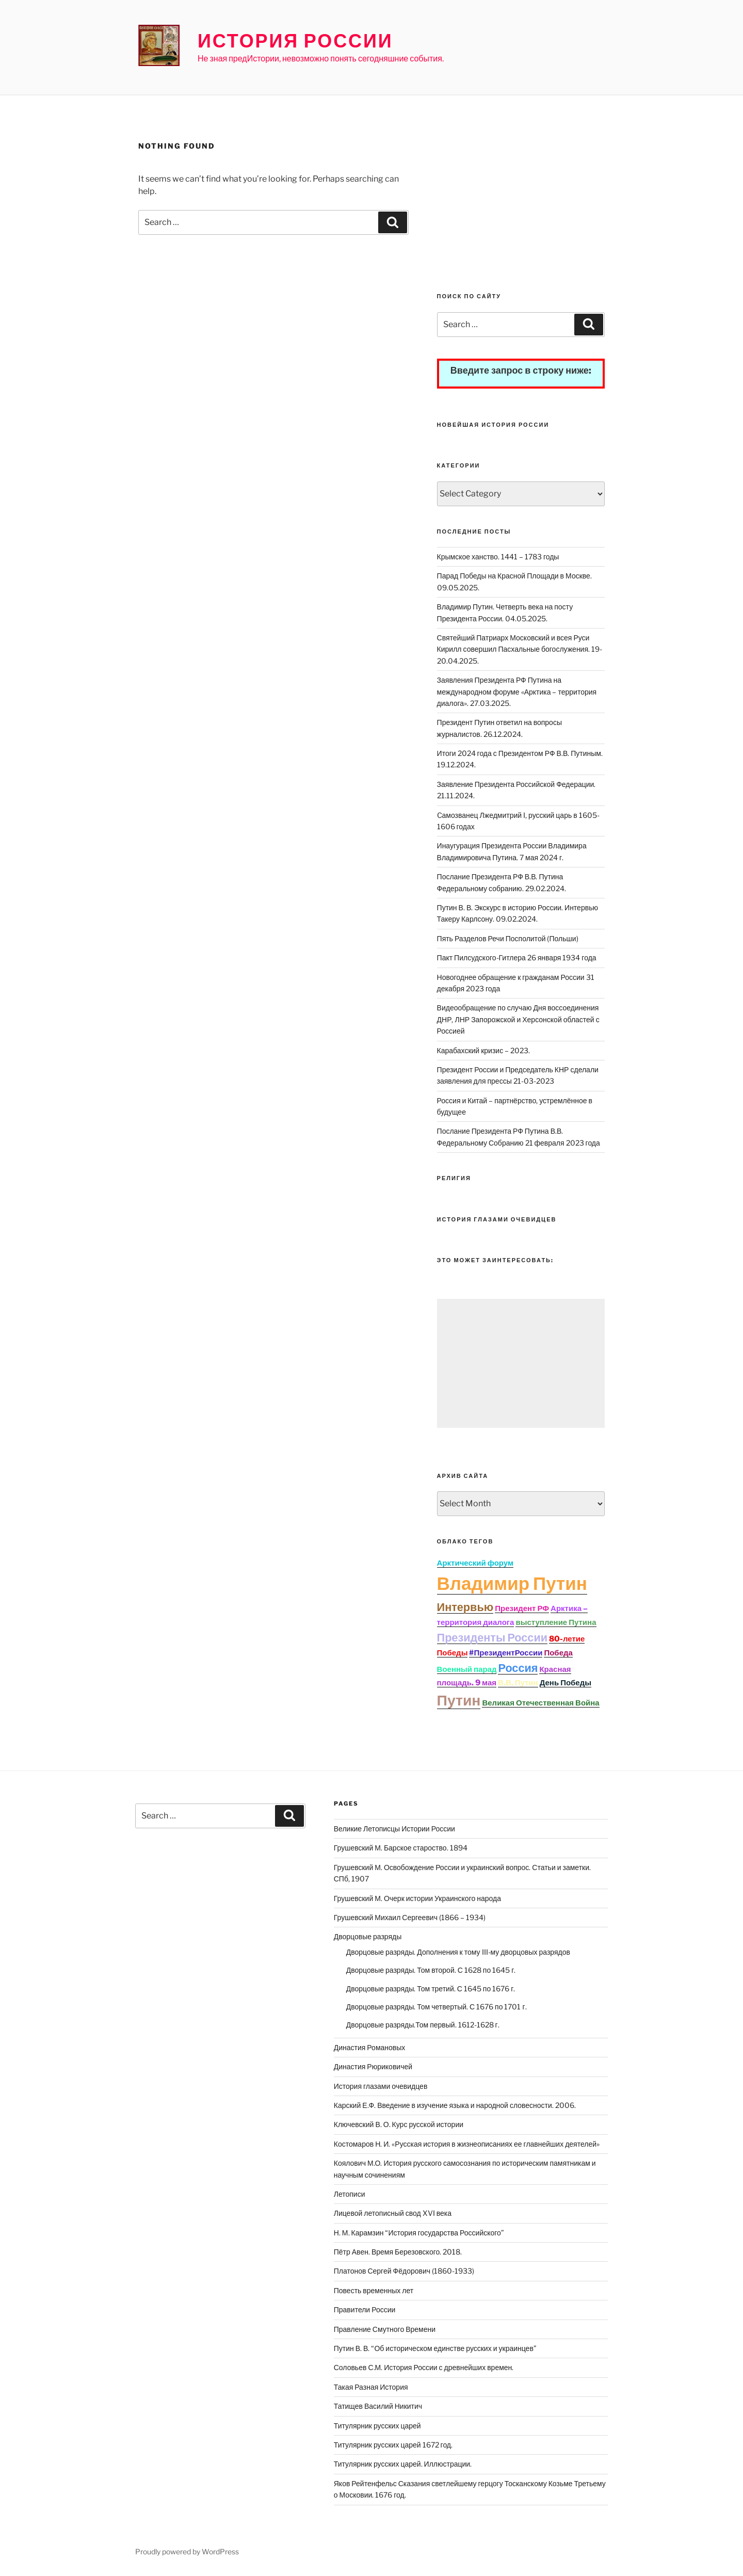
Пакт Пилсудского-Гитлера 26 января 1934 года (516, 957)
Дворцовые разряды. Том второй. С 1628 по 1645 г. (431, 1970)
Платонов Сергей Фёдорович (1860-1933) (404, 2270)
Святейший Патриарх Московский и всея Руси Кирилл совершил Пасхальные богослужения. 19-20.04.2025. (519, 649)
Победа (558, 1652)
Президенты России (492, 1637)
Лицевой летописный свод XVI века (392, 2213)
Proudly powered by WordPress (187, 2551)
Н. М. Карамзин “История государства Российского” (419, 2232)
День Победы (565, 1682)
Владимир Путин (512, 1583)
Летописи (349, 2193)
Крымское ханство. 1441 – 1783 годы (498, 556)
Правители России (365, 2309)
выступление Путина (555, 1622)
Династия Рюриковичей (373, 2066)
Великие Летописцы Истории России (394, 1828)
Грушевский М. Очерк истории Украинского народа (417, 1898)
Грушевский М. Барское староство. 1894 (400, 1847)
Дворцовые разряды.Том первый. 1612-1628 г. (422, 2024)
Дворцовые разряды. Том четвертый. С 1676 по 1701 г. (436, 2006)
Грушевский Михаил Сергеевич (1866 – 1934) (410, 1917)
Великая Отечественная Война (540, 1703)
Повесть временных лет (373, 2290)
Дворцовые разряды (368, 1936)
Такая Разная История (371, 2386)
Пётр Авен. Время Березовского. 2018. (398, 2251)
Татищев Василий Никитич (378, 2406)
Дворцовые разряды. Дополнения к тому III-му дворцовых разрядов (458, 1951)
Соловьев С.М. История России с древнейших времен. (424, 2367)
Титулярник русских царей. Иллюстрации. (403, 2463)
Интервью (465, 1607)
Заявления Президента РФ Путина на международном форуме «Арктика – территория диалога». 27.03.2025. (517, 691)
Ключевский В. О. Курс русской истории (398, 2124)
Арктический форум (475, 1563)
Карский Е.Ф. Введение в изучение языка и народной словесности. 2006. (455, 2105)
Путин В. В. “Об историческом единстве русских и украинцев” (435, 2348)
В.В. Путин (518, 1682)
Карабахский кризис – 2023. (483, 1050)
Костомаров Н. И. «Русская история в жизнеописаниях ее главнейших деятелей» (467, 2143)
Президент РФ (522, 1608)
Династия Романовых (370, 2047)
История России (295, 40)
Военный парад (467, 1669)
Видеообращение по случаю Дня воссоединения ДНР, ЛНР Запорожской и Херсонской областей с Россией (518, 1019)
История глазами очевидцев (381, 2086)
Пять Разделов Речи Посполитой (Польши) (507, 938)
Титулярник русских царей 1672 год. (393, 2444)
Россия (518, 1668)
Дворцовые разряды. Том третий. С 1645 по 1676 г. (430, 1988)
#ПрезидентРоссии (505, 1652)
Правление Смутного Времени (384, 2329)
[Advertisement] (521, 214)
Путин (459, 1700)
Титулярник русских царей (377, 2425)
